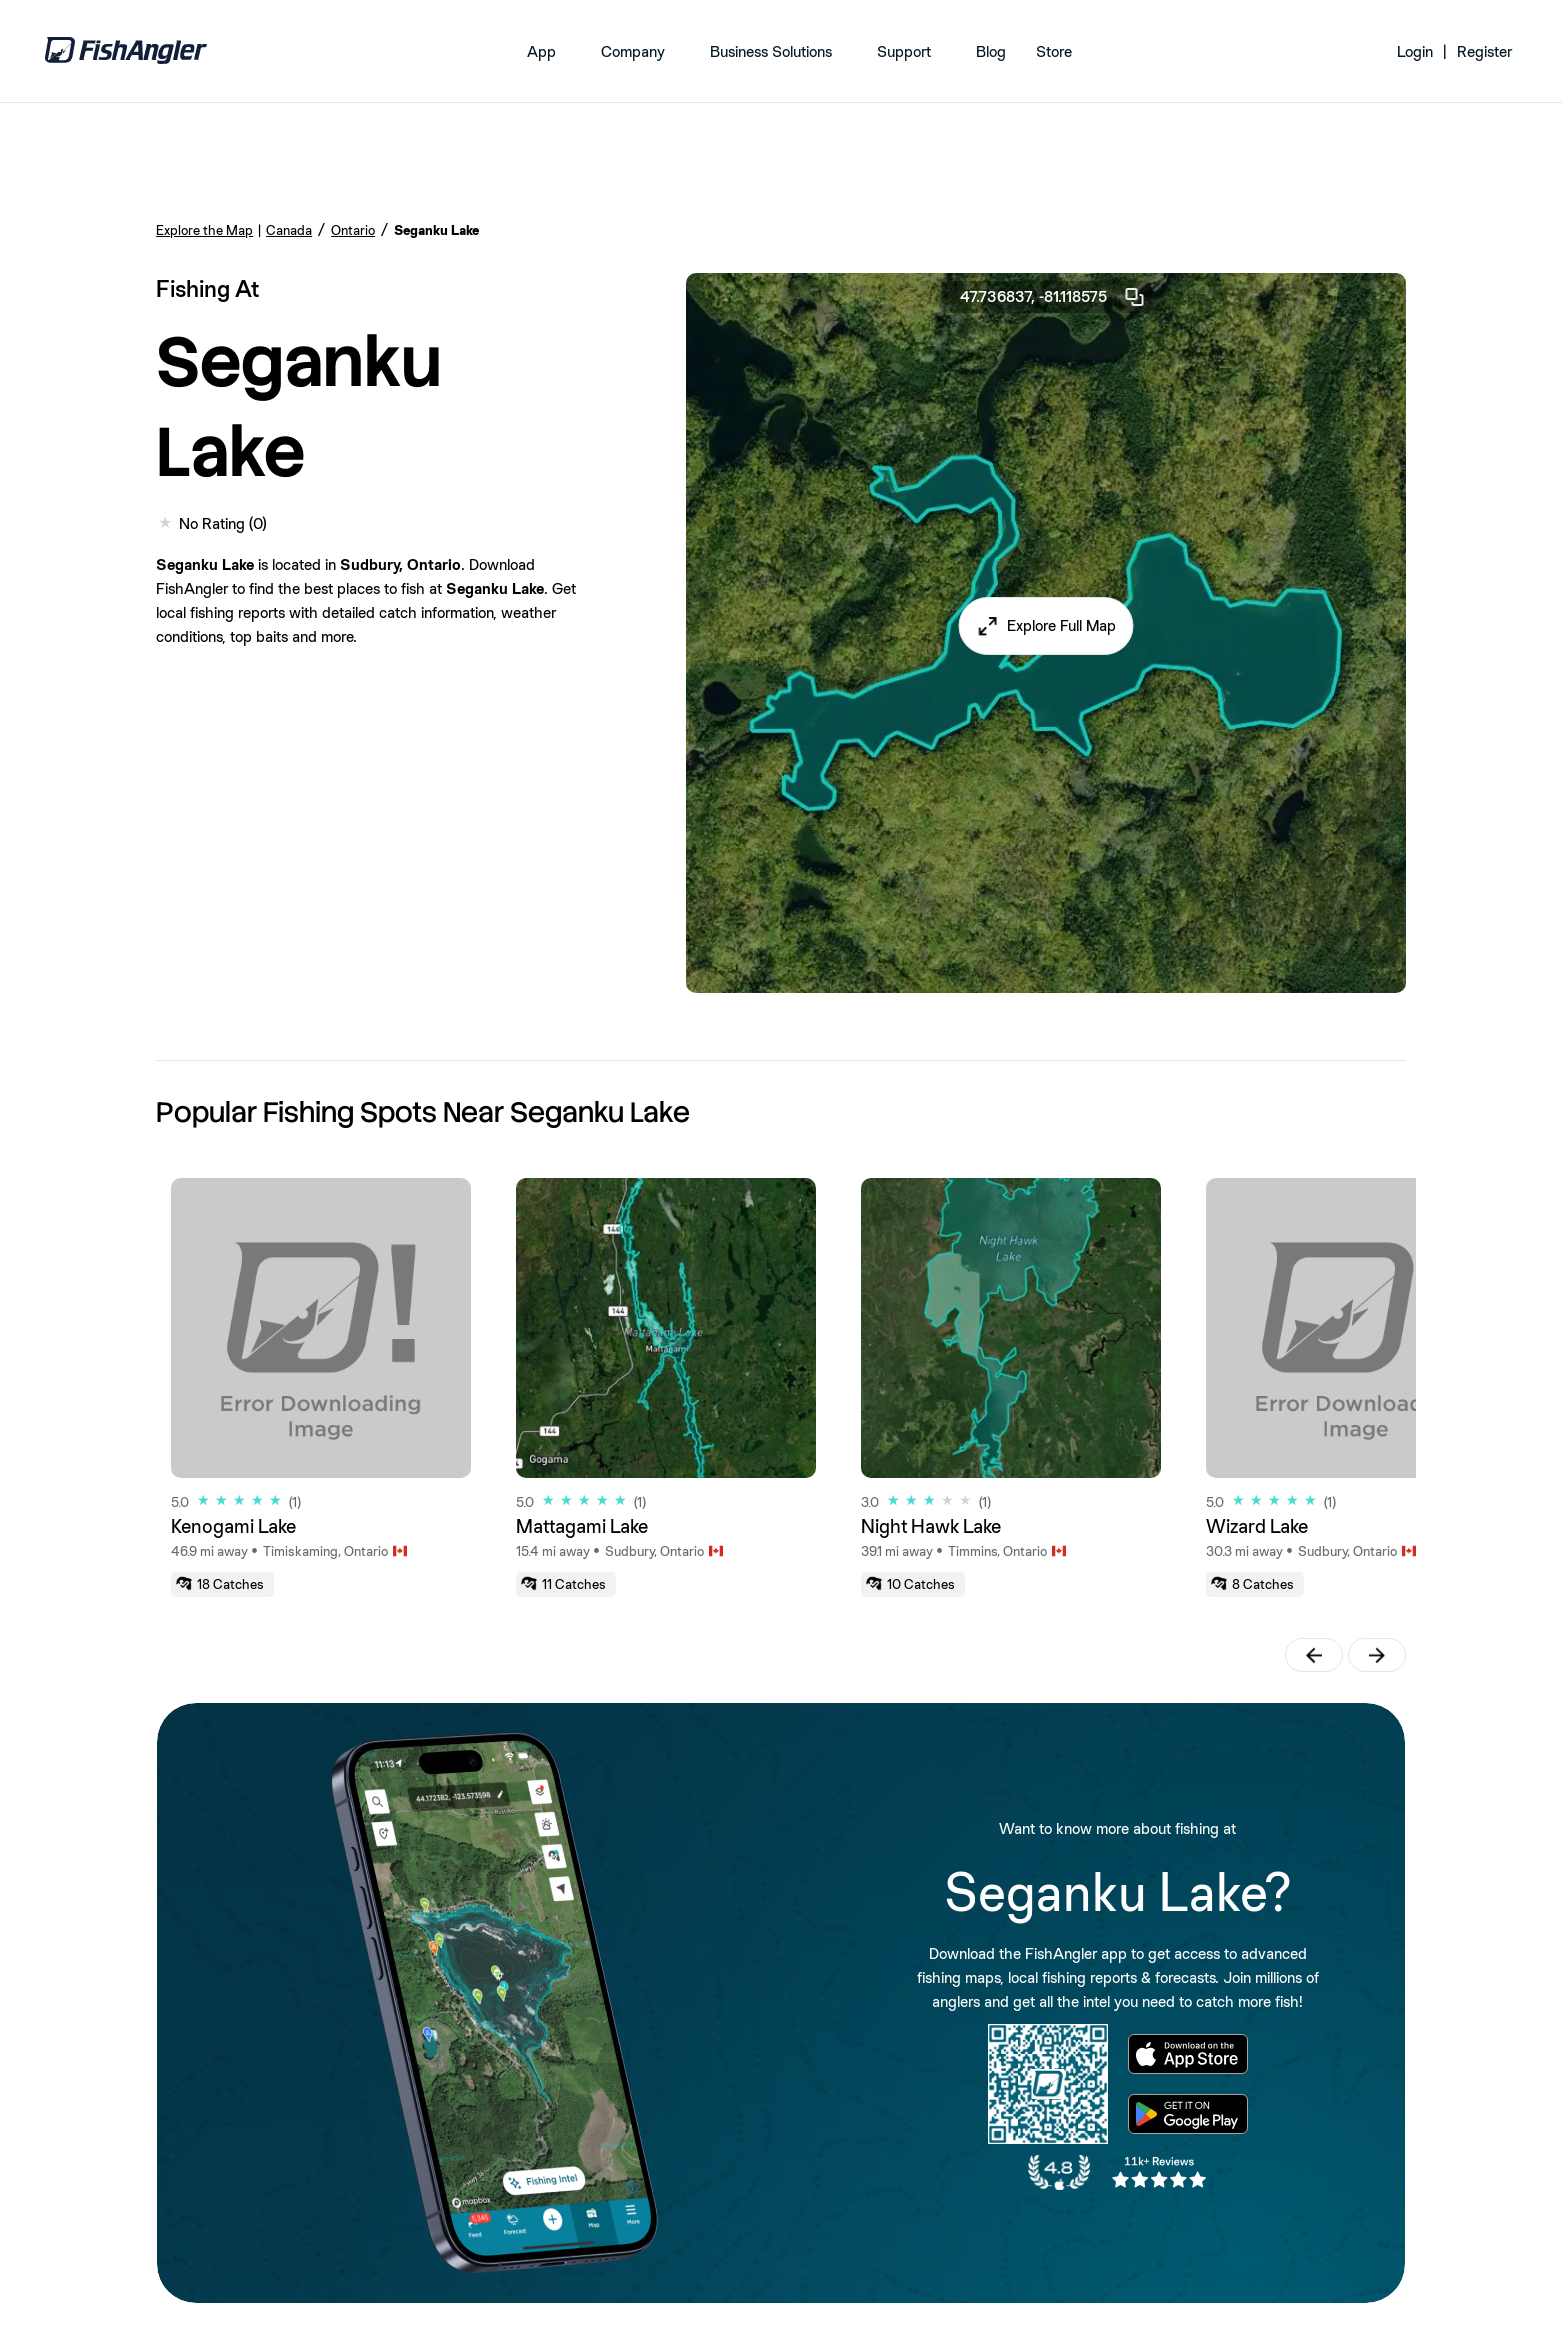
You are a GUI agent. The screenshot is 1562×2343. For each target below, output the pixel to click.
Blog (991, 51)
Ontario (353, 230)
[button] (1045, 626)
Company (633, 51)
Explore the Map (204, 230)
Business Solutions (771, 51)
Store (1054, 51)
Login (1415, 51)
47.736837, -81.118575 (1053, 297)
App (541, 51)
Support (904, 51)
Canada (289, 230)
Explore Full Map (1061, 625)
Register (1484, 51)
